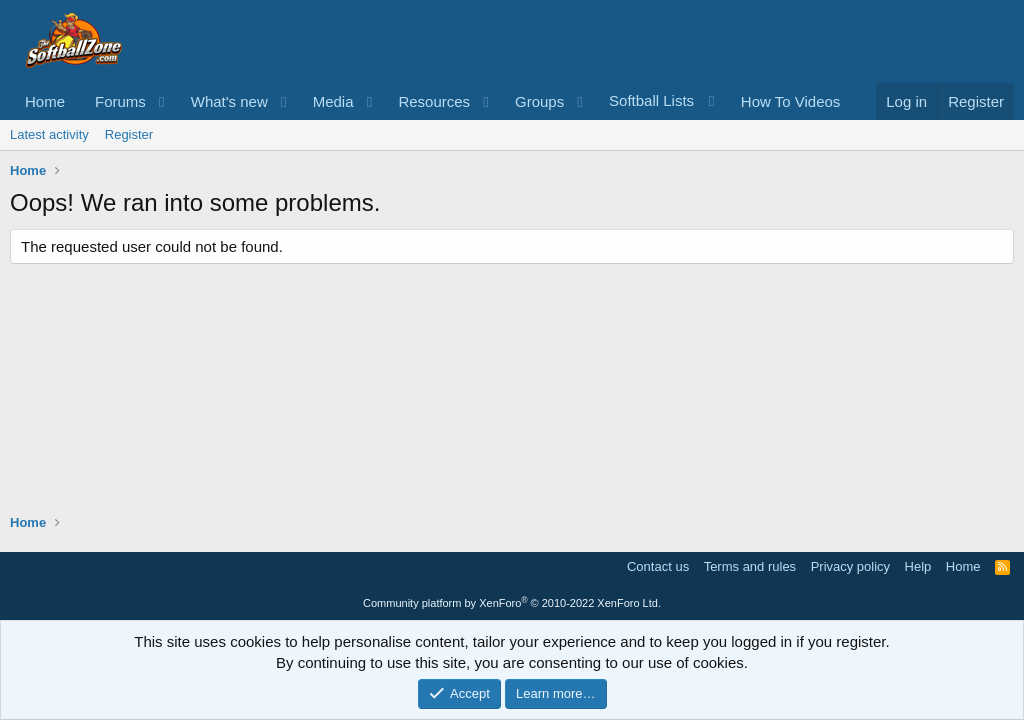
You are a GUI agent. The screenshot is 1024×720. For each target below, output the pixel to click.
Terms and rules (750, 566)
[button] (162, 101)
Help (918, 566)
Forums (120, 101)
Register (129, 134)
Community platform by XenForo (512, 603)
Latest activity (49, 134)
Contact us (658, 566)
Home (45, 101)
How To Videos (791, 101)
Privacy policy (850, 566)
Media (333, 101)
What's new (229, 101)
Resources (434, 101)
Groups (539, 101)
